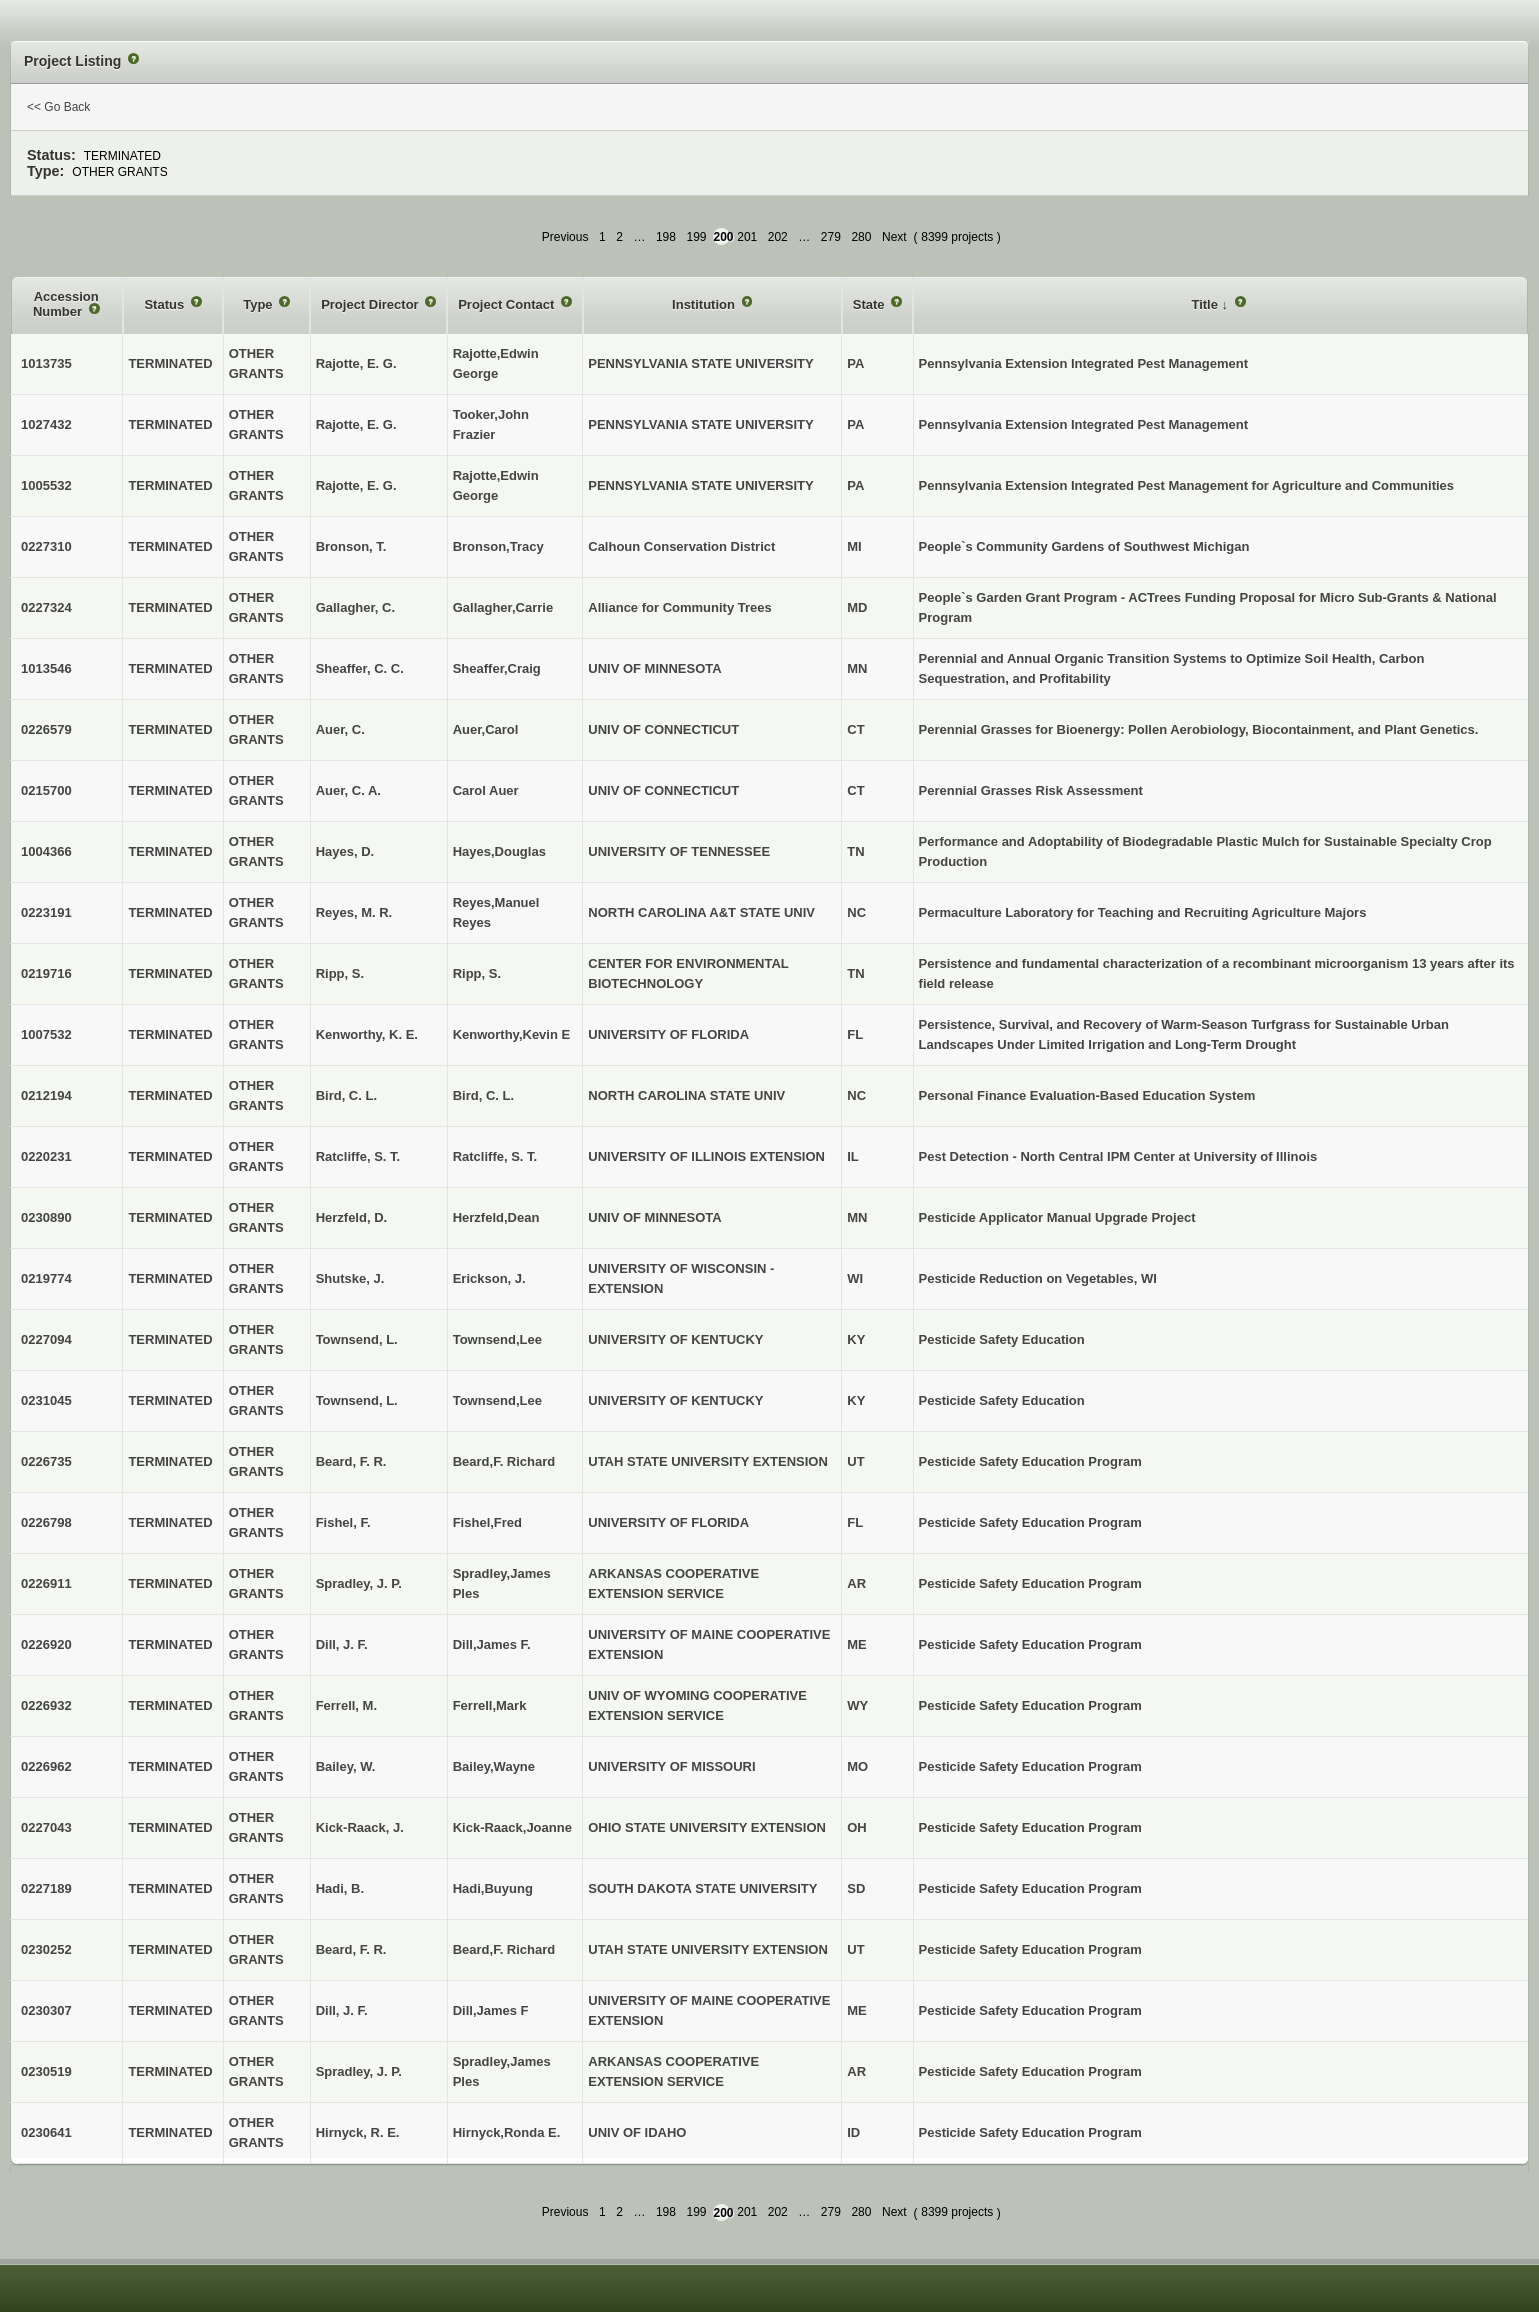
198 (666, 237)
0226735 (46, 1461)
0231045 (46, 1400)
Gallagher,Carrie (503, 607)
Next (894, 237)
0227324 (46, 607)
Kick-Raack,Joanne (512, 1827)
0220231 (46, 1156)
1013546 (46, 668)
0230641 (46, 2132)
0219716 (46, 973)
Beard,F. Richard (504, 1461)
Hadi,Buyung (493, 1888)
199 (697, 237)
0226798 (46, 1522)
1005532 (46, 485)
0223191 (46, 912)
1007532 (46, 1034)
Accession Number (66, 304)
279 (831, 237)
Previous (565, 237)
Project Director (371, 304)
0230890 (46, 1217)
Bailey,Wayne (494, 1766)
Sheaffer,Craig (497, 668)
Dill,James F (491, 2010)
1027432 (46, 424)
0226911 (46, 1583)
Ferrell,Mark (490, 1705)
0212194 (46, 1095)
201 (747, 237)
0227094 (46, 1339)
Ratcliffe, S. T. (495, 1156)
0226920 (46, 1644)
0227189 (46, 1888)
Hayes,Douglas (499, 851)
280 (861, 237)
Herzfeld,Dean (496, 1217)
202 (778, 237)
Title (1206, 304)
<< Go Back (58, 107)
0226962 (46, 1766)
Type (259, 304)
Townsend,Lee (497, 1339)
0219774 (46, 1278)
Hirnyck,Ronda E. (507, 2132)
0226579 (46, 729)
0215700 (46, 790)
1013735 (46, 363)
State (870, 304)
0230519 (46, 2071)
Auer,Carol (486, 729)
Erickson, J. (489, 1278)
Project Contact (508, 304)
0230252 (46, 1949)
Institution (705, 304)
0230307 (46, 2010)
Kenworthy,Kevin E (512, 1034)
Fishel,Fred (487, 1522)
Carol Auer (486, 790)
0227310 (46, 546)
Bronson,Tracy (498, 546)
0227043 (46, 1827)
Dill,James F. (492, 1644)
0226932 (46, 1705)
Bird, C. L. (483, 1095)
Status (165, 304)
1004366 (46, 851)
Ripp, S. (477, 973)
